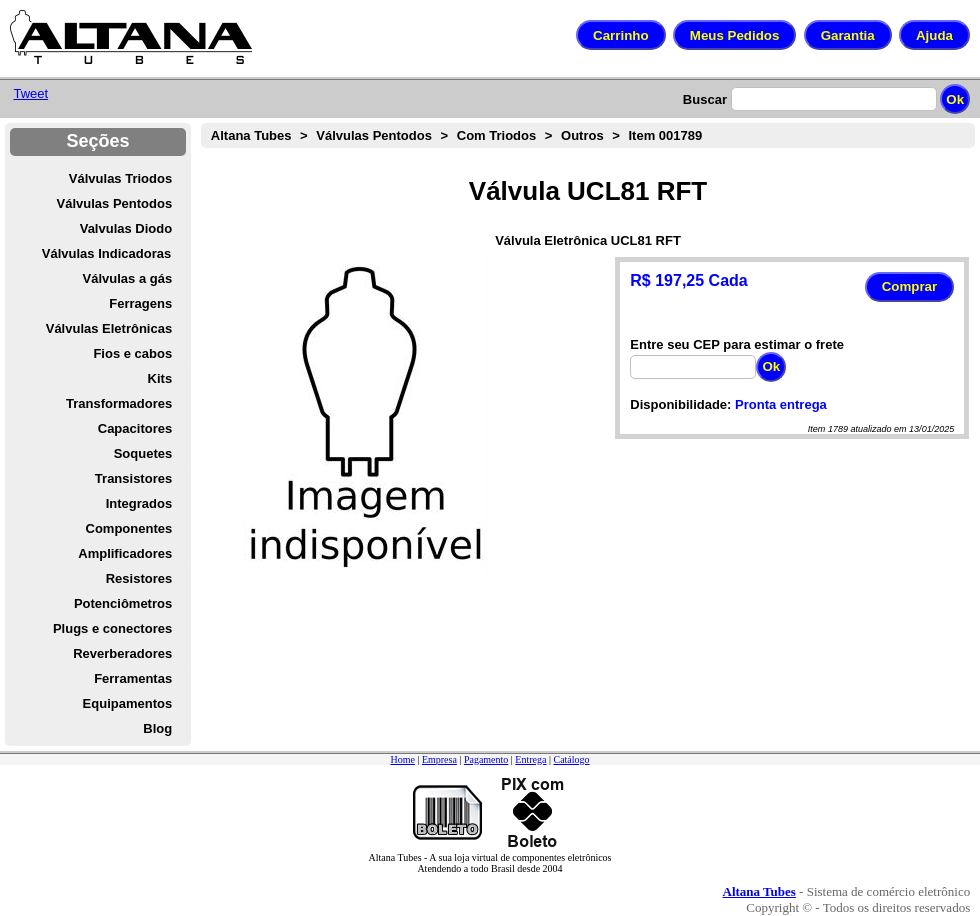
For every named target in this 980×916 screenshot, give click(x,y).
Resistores (139, 578)
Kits (160, 378)
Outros (582, 135)
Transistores (133, 478)
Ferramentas (133, 678)
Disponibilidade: (680, 404)
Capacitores (135, 428)
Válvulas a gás (128, 278)
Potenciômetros (123, 603)
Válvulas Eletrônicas (109, 328)
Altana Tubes (251, 135)
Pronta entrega (781, 404)
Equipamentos (128, 703)
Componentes (129, 528)
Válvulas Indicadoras (106, 253)
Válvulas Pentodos (115, 203)
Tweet (30, 93)
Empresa (439, 759)
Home (402, 759)
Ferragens (140, 303)
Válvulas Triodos (120, 178)
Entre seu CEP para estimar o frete (737, 344)
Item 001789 (665, 135)
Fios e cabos (132, 353)
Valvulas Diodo (126, 228)
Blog (157, 728)
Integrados (139, 503)
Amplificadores (125, 553)
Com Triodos (496, 135)
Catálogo (571, 759)
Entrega (530, 759)
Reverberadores (122, 653)
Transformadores (119, 403)
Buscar (705, 99)
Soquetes (143, 453)
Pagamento (486, 759)
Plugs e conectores (112, 628)
